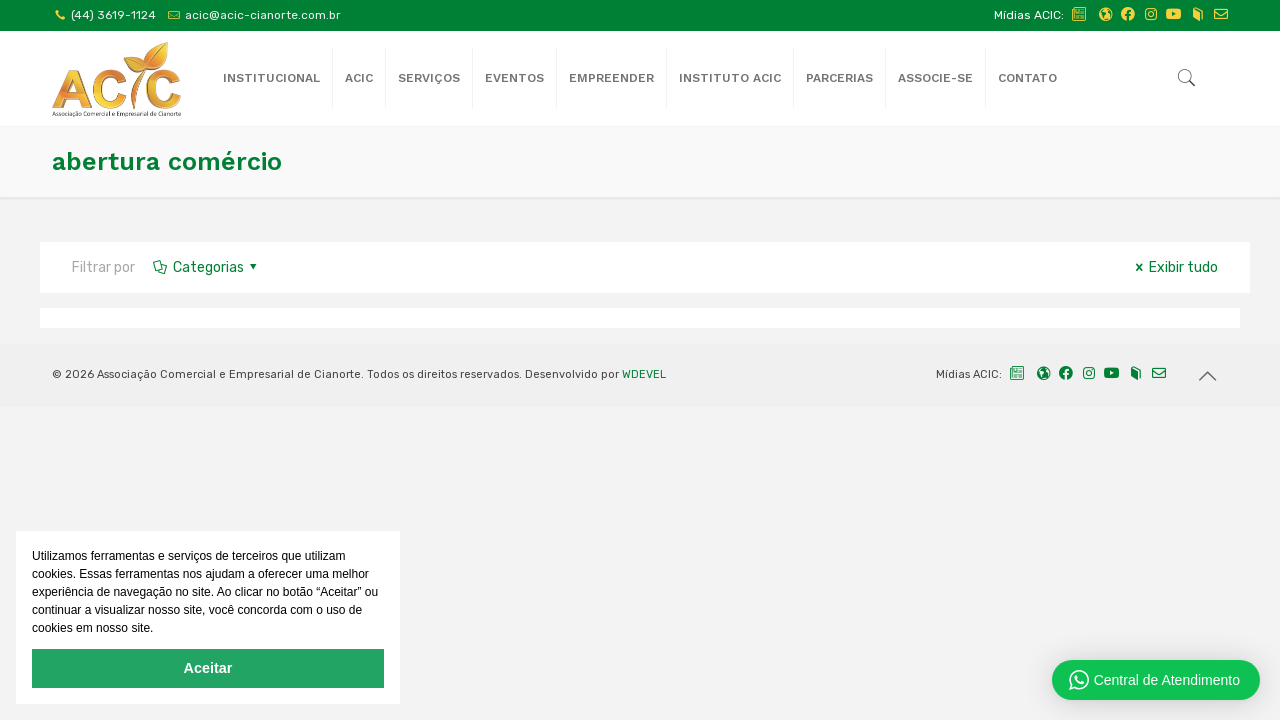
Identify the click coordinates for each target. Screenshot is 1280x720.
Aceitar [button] (208, 668)
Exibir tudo (1173, 267)
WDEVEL (644, 374)
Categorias (206, 267)
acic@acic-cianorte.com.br (263, 15)
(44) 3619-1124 (113, 15)
